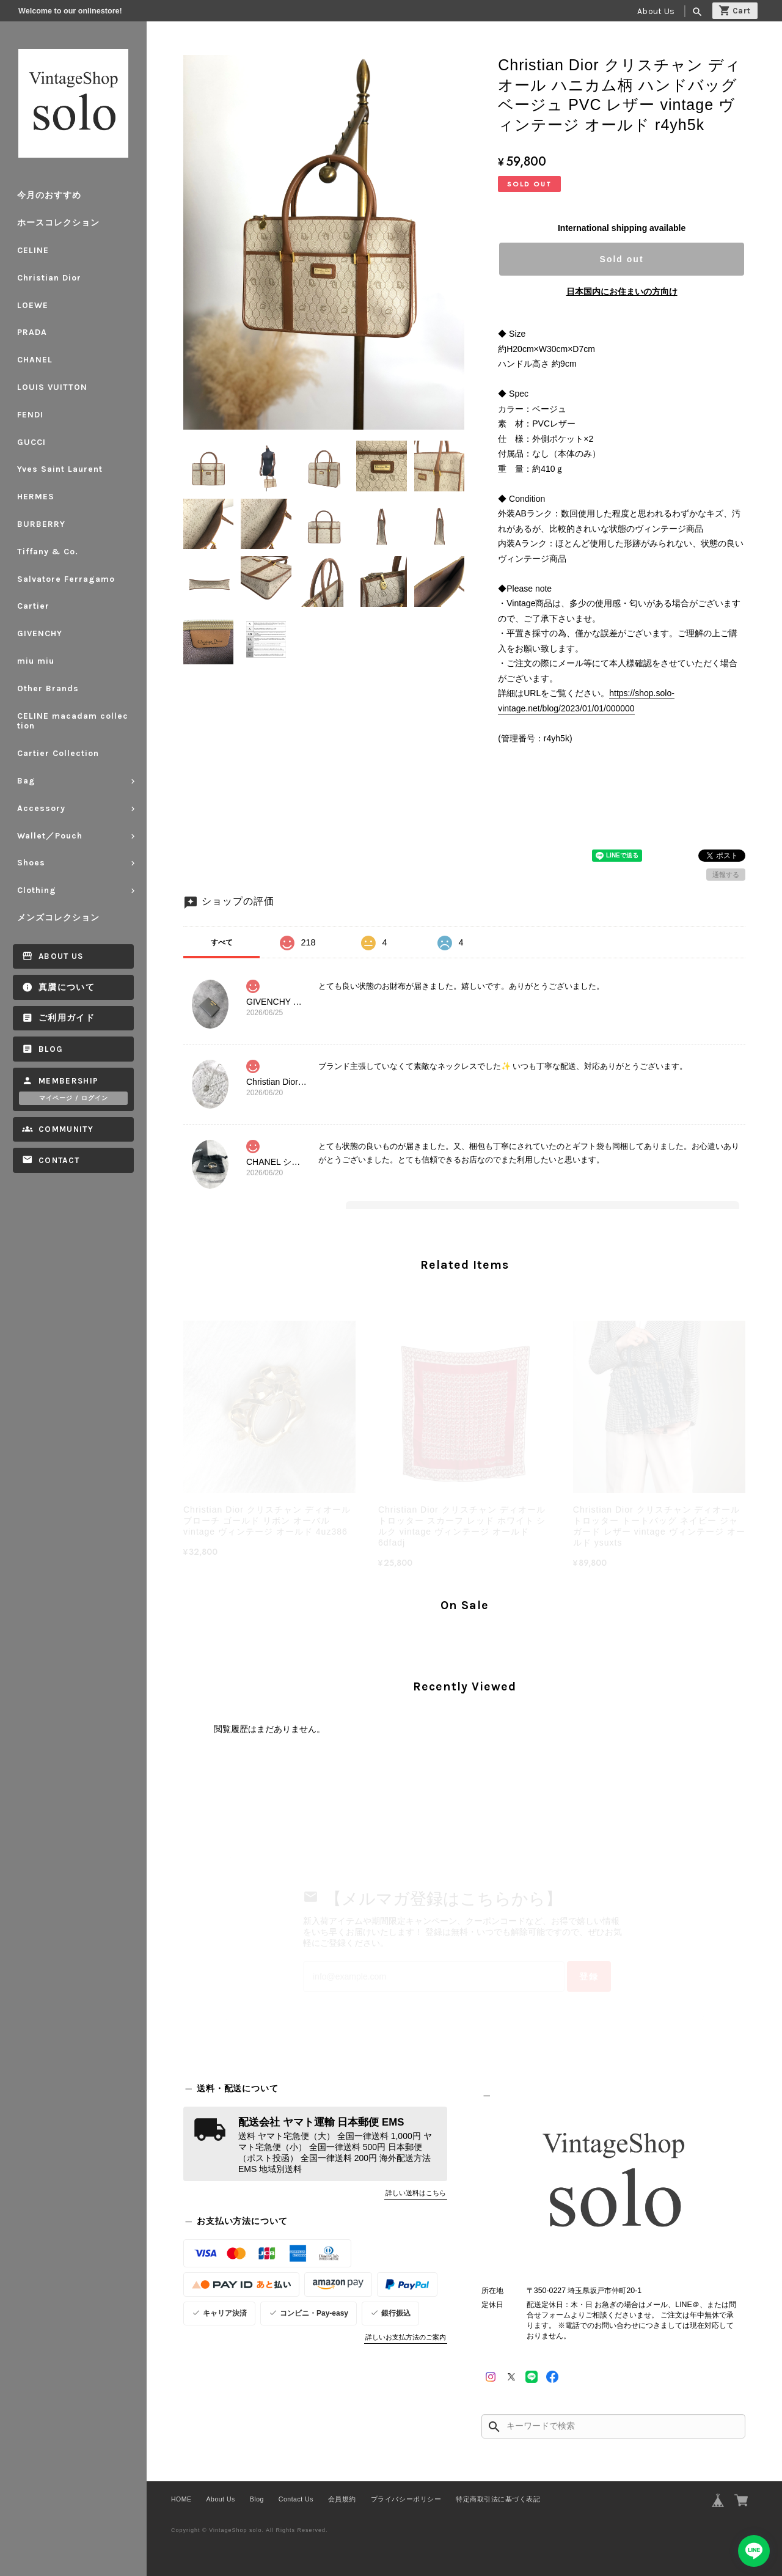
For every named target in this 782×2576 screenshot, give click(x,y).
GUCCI (31, 442)
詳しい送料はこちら (416, 2192)
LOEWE (32, 305)
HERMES (35, 496)
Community (65, 1129)
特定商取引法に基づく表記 (498, 2499)
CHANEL (35, 359)
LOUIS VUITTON (52, 387)
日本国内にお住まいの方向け (622, 291)
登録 (589, 1976)
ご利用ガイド (66, 1017)
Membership (68, 1080)
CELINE (33, 250)
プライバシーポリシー (406, 2499)
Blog (50, 1049)
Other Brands (48, 688)
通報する (725, 874)
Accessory (41, 808)
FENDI (30, 414)
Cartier (33, 606)
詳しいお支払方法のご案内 (405, 2337)
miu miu (35, 661)
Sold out (622, 259)
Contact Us (296, 2499)
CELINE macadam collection (72, 721)
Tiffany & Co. (47, 551)
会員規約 (342, 2499)
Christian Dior (49, 278)
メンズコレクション (58, 917)
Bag (26, 781)
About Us (655, 11)
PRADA (32, 332)
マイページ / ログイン (73, 1098)
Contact (58, 1160)
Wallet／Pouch (49, 836)
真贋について (66, 987)
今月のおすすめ (49, 195)
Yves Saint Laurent (60, 469)
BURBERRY (41, 524)
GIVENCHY (39, 633)
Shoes (31, 862)
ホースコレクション (58, 223)
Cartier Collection (58, 753)
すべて (222, 942)
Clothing (36, 890)
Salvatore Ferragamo (66, 579)
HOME (181, 2499)
